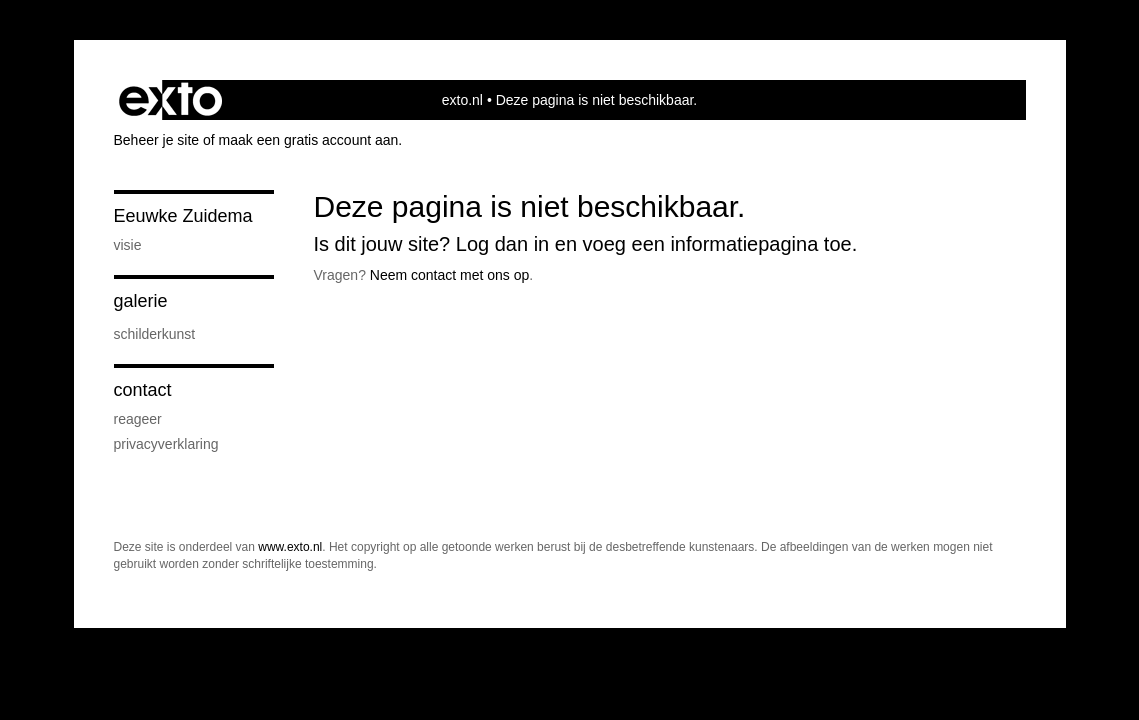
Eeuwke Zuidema (183, 216)
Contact (143, 390)
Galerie (141, 301)
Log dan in (502, 244)
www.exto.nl (290, 547)
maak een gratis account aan (309, 140)
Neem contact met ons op (450, 275)
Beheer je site (157, 140)
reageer (138, 419)
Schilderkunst (155, 334)
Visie (128, 245)
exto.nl (462, 100)
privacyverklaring (166, 444)
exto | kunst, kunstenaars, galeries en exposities (170, 100)
